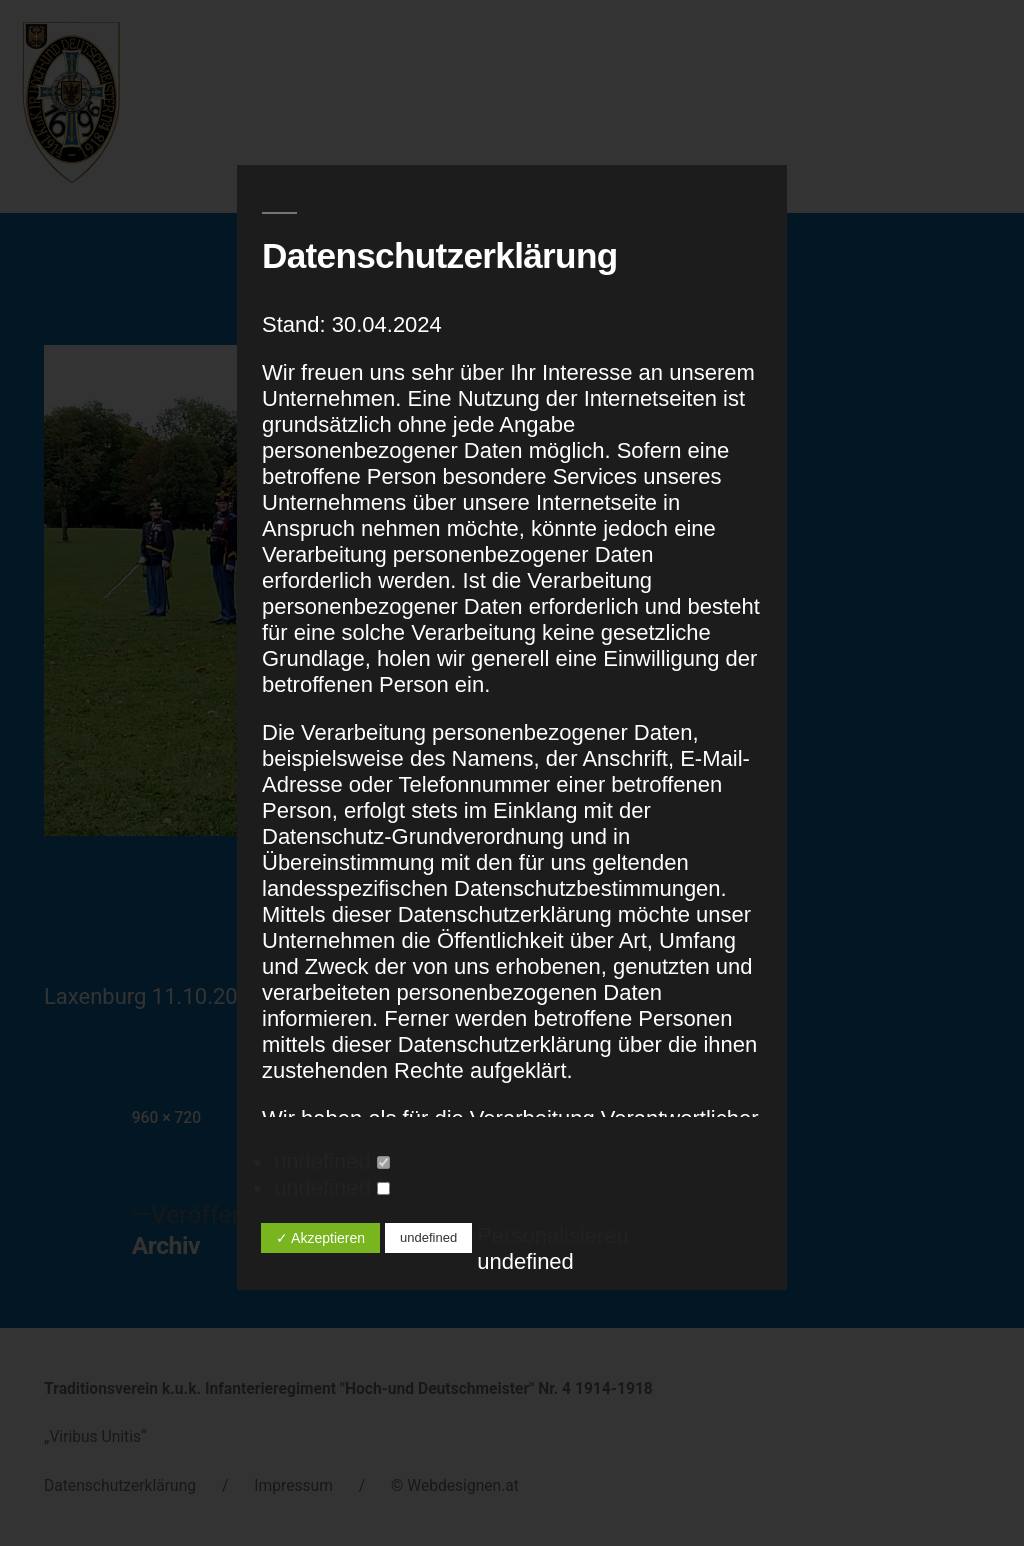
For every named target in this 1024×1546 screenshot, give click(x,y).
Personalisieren (553, 1235)
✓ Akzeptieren (320, 1238)
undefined (332, 1161)
